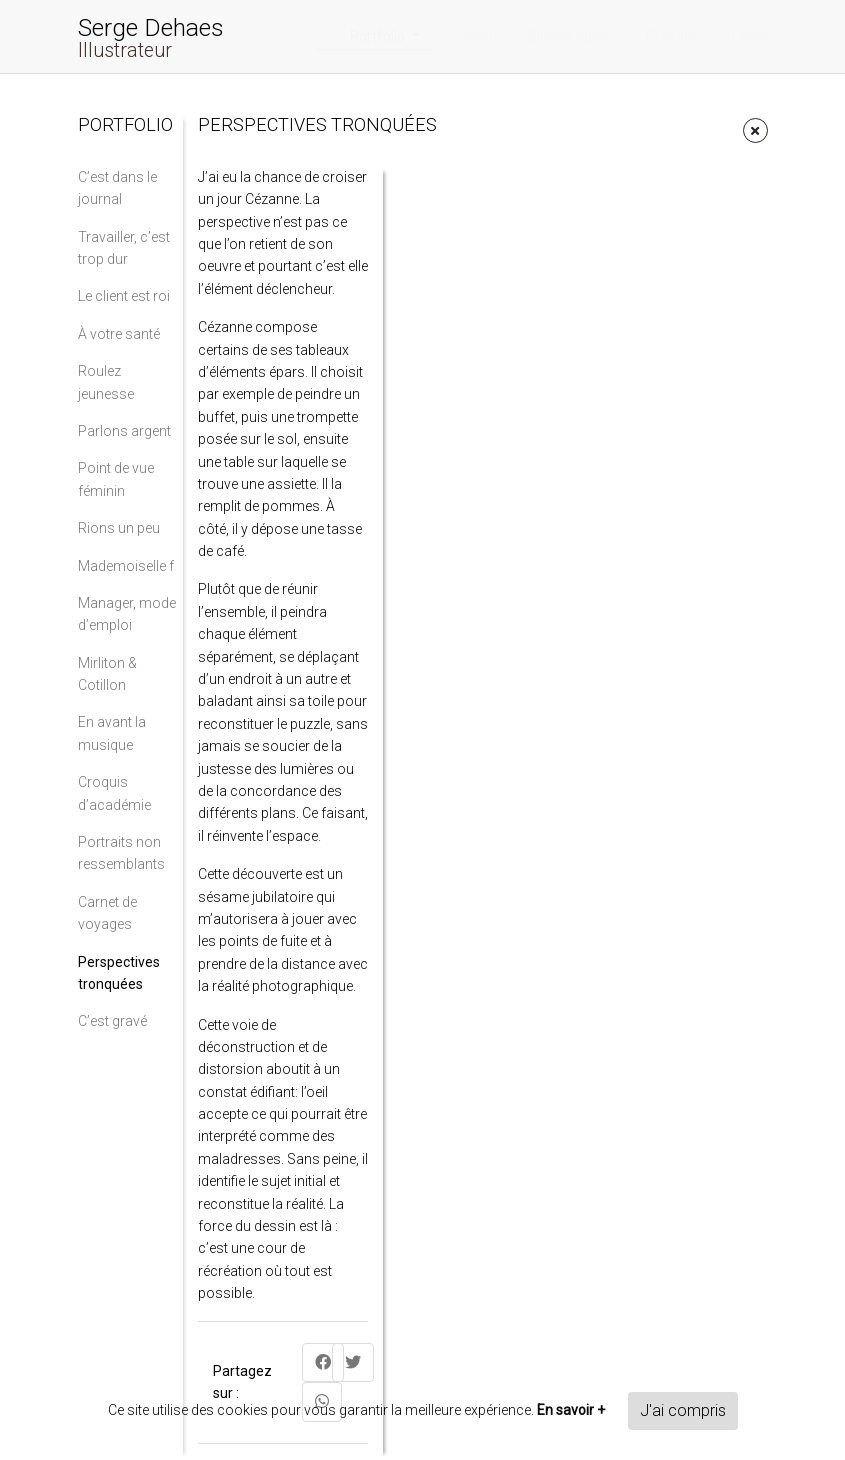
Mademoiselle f (126, 566)
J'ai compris (683, 1410)
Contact (671, 36)
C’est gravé (112, 1021)
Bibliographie (569, 36)
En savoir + (571, 1410)
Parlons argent (124, 431)
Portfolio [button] (379, 36)
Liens (748, 36)
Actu (477, 36)
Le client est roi (124, 296)
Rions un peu (119, 528)
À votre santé (119, 334)
